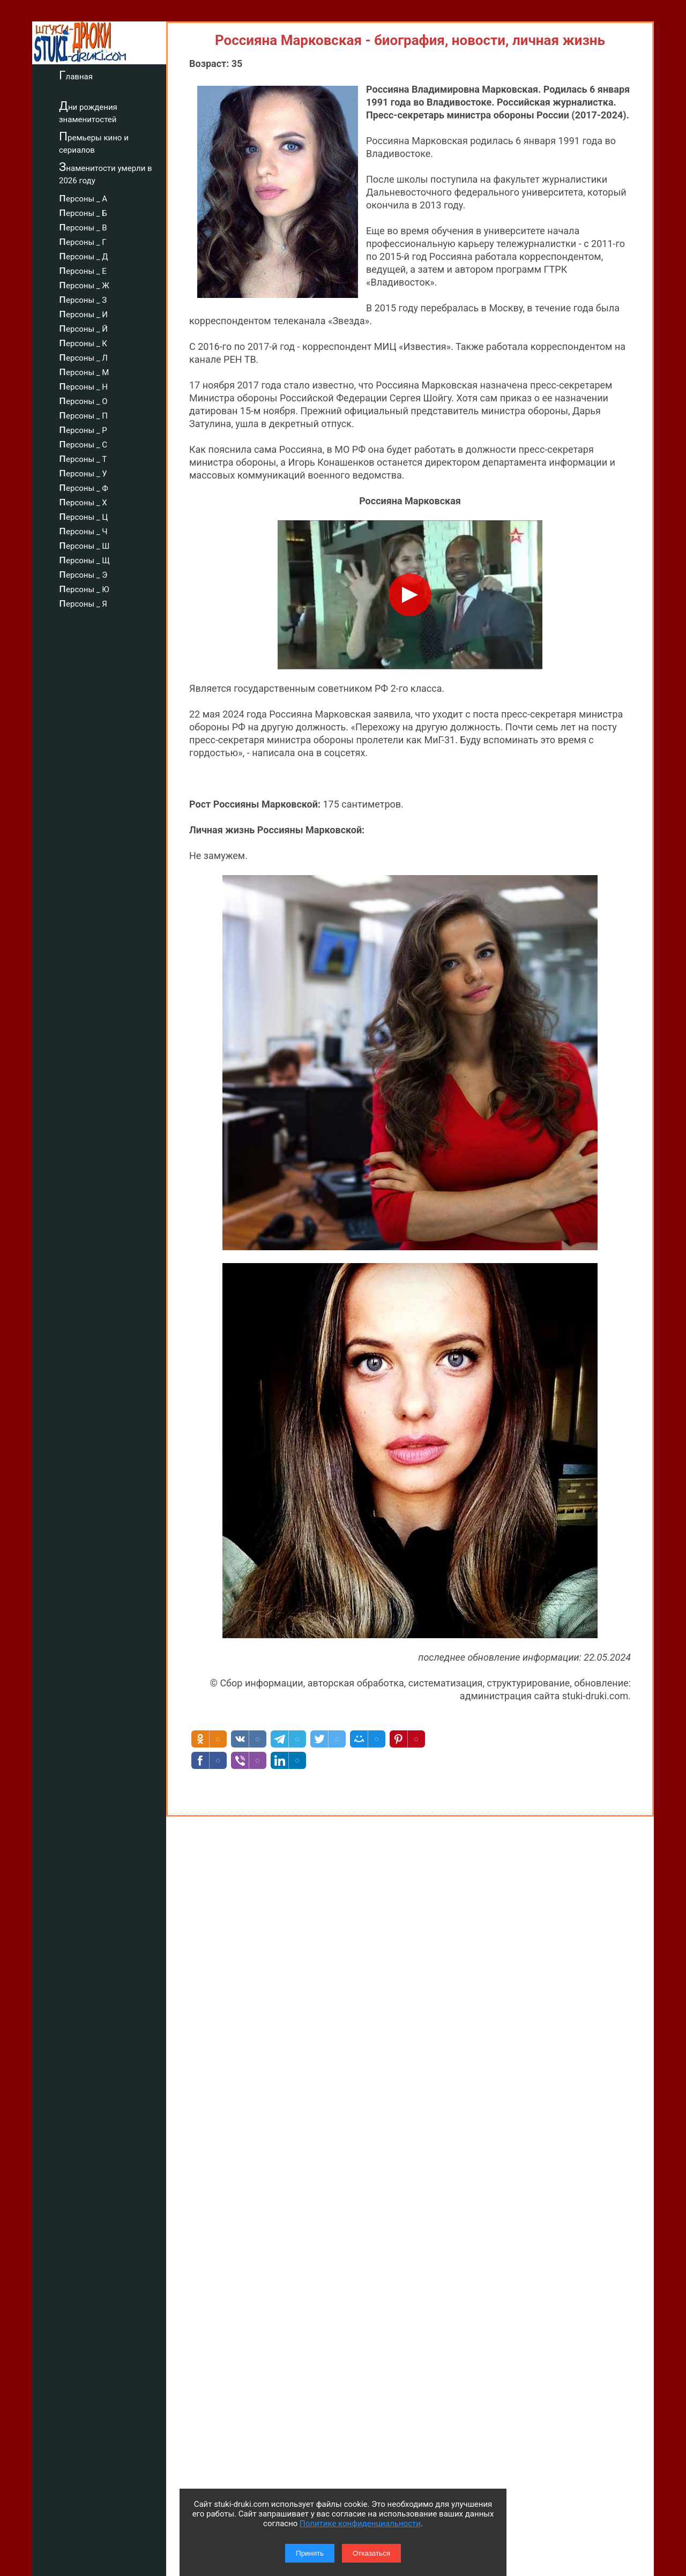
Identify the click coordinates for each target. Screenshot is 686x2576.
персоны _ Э (83, 573)
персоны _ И (83, 313)
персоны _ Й (83, 327)
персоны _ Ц (83, 515)
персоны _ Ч (83, 530)
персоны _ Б (83, 212)
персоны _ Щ (84, 559)
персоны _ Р (83, 429)
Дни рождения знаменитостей (88, 112)
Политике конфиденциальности (360, 2523)
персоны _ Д (83, 255)
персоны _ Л (83, 356)
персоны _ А (83, 197)
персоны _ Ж (84, 284)
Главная (76, 75)
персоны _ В (83, 226)
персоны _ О (83, 400)
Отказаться (371, 2553)
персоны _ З (83, 298)
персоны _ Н (83, 385)
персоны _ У (83, 472)
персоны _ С (83, 443)
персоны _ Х (83, 501)
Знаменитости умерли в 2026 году (105, 173)
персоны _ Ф (83, 487)
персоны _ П (83, 414)
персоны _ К (83, 342)
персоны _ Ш (84, 544)
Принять (310, 2553)
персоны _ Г (83, 241)
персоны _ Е (83, 270)
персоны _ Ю (84, 588)
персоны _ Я (83, 602)
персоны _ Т (83, 458)
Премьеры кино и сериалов (94, 142)
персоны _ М (84, 371)
